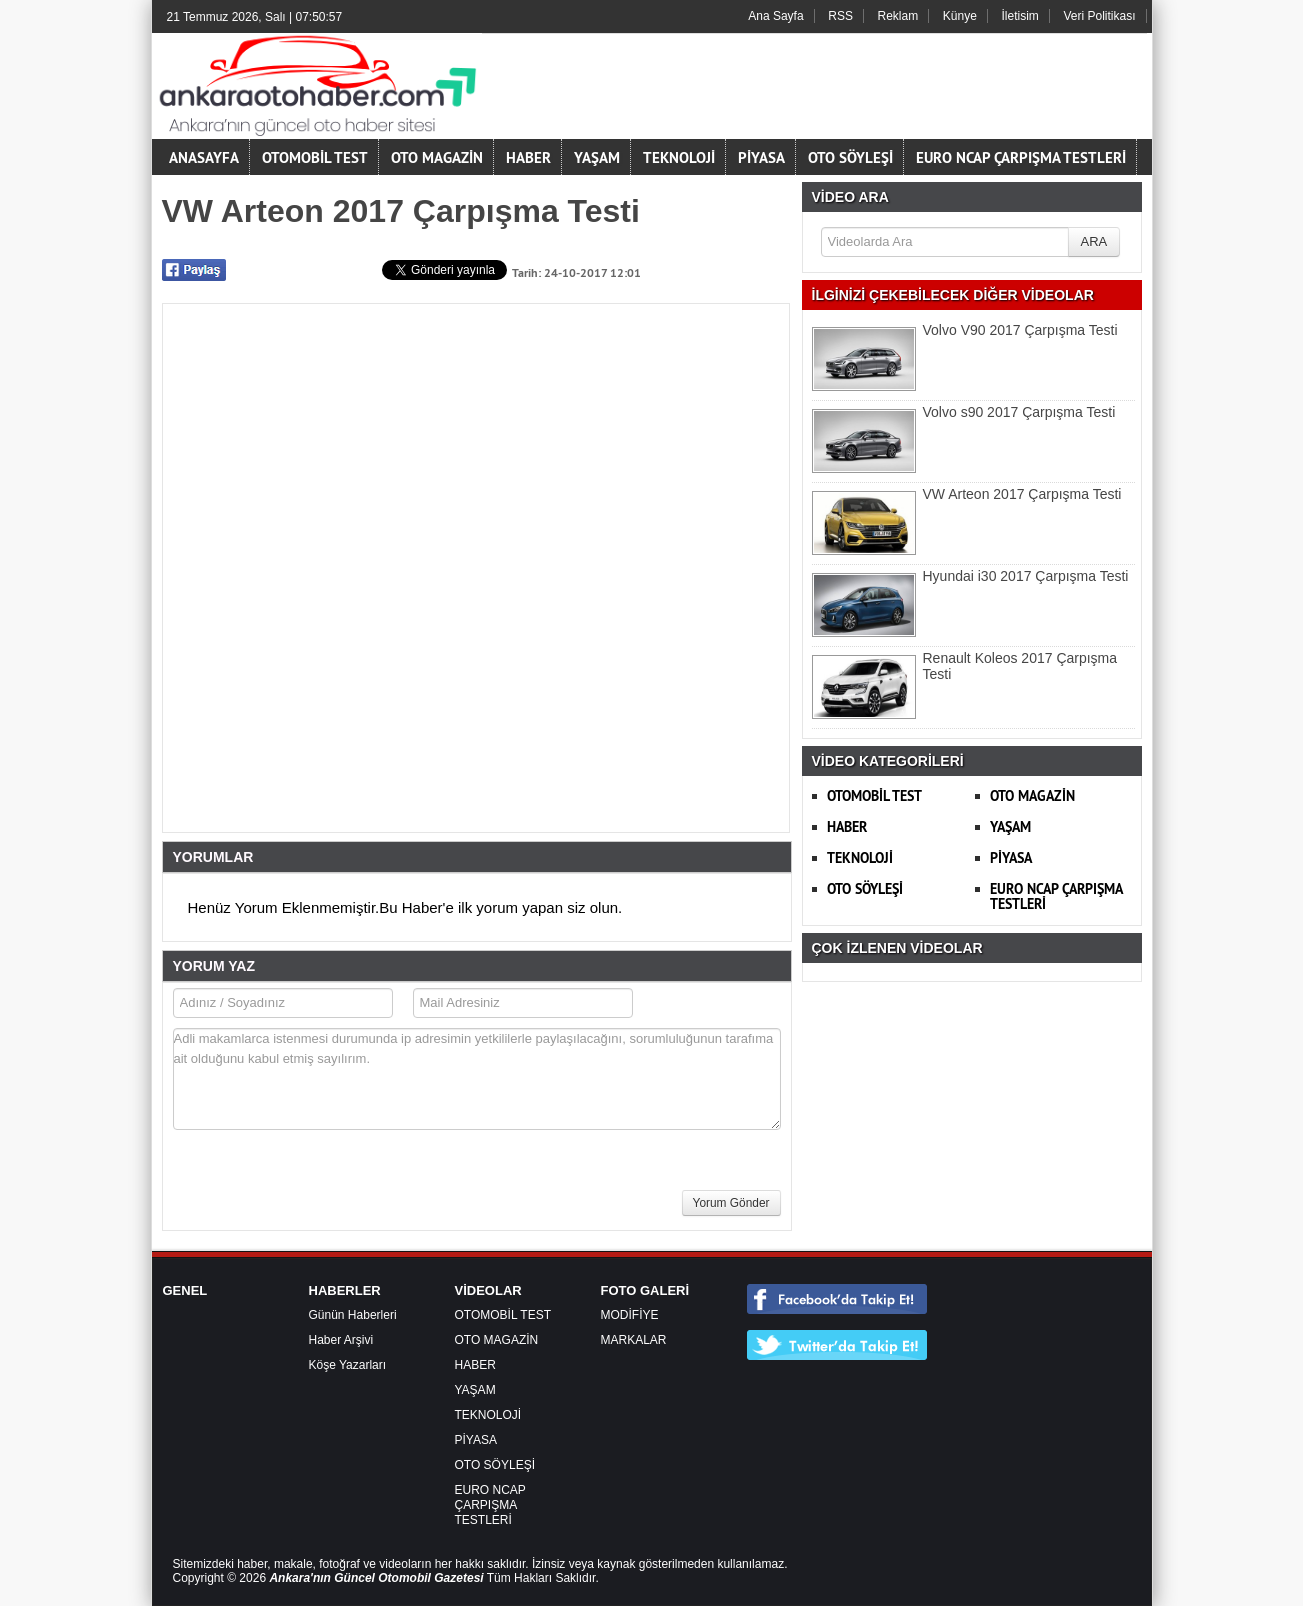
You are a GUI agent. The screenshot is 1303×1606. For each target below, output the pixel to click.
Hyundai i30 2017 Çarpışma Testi (1026, 576)
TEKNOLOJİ (679, 157)
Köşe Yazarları (348, 1365)
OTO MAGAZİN (437, 157)
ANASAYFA (204, 157)
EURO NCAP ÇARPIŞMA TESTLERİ (1021, 157)
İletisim (1020, 16)
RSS (840, 16)
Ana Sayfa (775, 16)
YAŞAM (597, 157)
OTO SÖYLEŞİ (850, 157)
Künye (960, 16)
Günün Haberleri (353, 1315)
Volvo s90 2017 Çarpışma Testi (1019, 412)
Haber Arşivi (341, 1340)
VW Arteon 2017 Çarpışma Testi (1022, 494)
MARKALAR (634, 1340)
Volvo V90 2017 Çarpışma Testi (1020, 330)
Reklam (898, 16)
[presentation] (325, 1186)
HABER (528, 157)
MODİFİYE (630, 1315)
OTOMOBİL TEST (315, 157)
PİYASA (761, 157)
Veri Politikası (1099, 16)
